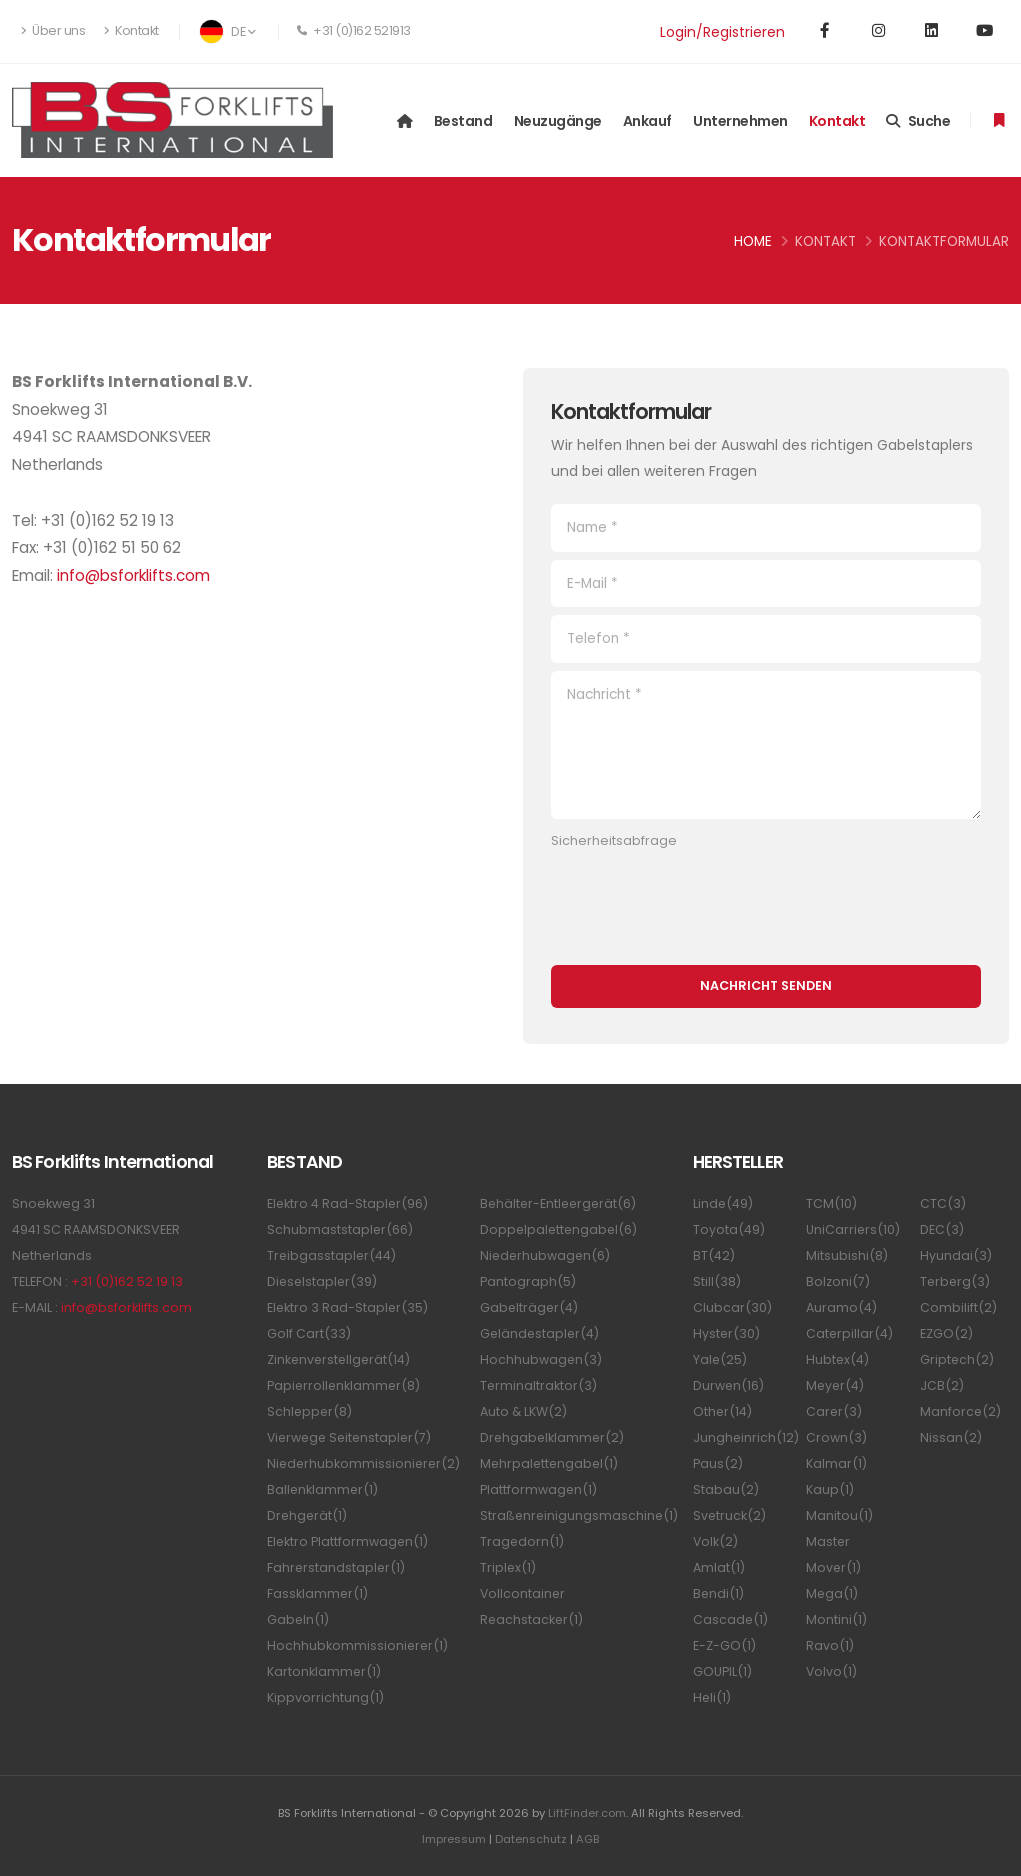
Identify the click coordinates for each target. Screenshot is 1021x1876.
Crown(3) (836, 1437)
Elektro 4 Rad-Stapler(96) (348, 1203)
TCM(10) (831, 1203)
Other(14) (723, 1411)
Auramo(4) (841, 1307)
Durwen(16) (729, 1385)
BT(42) (714, 1255)
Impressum (452, 1839)
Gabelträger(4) (530, 1307)
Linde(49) (723, 1203)
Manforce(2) (961, 1411)
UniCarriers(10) (853, 1229)
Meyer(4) (836, 1385)
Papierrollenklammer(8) (345, 1385)
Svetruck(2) (730, 1515)
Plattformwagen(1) (539, 1489)
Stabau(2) (726, 1489)
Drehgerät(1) (308, 1515)
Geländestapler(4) (541, 1333)
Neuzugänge (558, 121)
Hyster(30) (727, 1333)
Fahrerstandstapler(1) (337, 1567)
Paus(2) (718, 1463)
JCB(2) (942, 1385)
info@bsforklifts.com (133, 575)
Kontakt (131, 30)
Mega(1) (832, 1593)
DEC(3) (942, 1229)
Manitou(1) (839, 1515)
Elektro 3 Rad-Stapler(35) (348, 1307)
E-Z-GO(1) (724, 1645)
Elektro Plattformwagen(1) (348, 1541)
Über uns (53, 30)
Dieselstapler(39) (323, 1281)
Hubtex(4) (838, 1359)
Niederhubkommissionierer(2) (365, 1463)
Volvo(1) (832, 1671)
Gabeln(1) (298, 1619)
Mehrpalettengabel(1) (551, 1463)
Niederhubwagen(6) (546, 1255)
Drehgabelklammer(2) (553, 1437)
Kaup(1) (830, 1489)
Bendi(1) (719, 1593)
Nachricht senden (766, 985)
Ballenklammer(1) (323, 1489)
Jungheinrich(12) (746, 1437)
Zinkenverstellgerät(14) (340, 1359)
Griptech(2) (957, 1359)
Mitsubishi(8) (847, 1255)
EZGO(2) (946, 1333)
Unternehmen (740, 121)
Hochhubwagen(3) (541, 1359)
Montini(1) (836, 1619)
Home (753, 241)
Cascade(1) (731, 1619)
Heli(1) (712, 1697)
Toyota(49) (729, 1229)
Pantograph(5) (528, 1281)
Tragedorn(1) (522, 1541)
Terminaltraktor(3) (539, 1385)
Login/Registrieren (722, 32)
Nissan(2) (951, 1437)
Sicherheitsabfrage (614, 840)
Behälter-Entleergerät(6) (560, 1203)
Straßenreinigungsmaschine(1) (580, 1515)
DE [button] (227, 31)
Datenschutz (531, 1839)
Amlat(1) (719, 1567)
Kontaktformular (944, 241)
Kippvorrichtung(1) (325, 1697)
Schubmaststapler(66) (340, 1229)
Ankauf (647, 121)
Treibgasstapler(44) (332, 1255)
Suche (918, 121)
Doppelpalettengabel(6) (560, 1229)
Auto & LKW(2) (524, 1411)
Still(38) (717, 1281)
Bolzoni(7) (838, 1281)
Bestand (463, 121)
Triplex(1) (508, 1567)
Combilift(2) (958, 1307)
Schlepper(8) (310, 1411)
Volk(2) (716, 1541)
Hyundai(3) (956, 1255)
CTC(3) (943, 1203)
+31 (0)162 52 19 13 (127, 1281)
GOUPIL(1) (722, 1671)
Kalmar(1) (836, 1463)
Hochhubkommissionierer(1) (358, 1645)
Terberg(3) (956, 1281)
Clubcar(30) (732, 1307)
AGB (589, 1839)
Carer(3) (834, 1411)
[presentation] (703, 897)
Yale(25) (720, 1359)
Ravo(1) (830, 1645)
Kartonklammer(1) (324, 1671)
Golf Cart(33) (309, 1333)
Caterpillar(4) (850, 1333)
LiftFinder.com (587, 1813)
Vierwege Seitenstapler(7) (352, 1437)
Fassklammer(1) (318, 1593)
